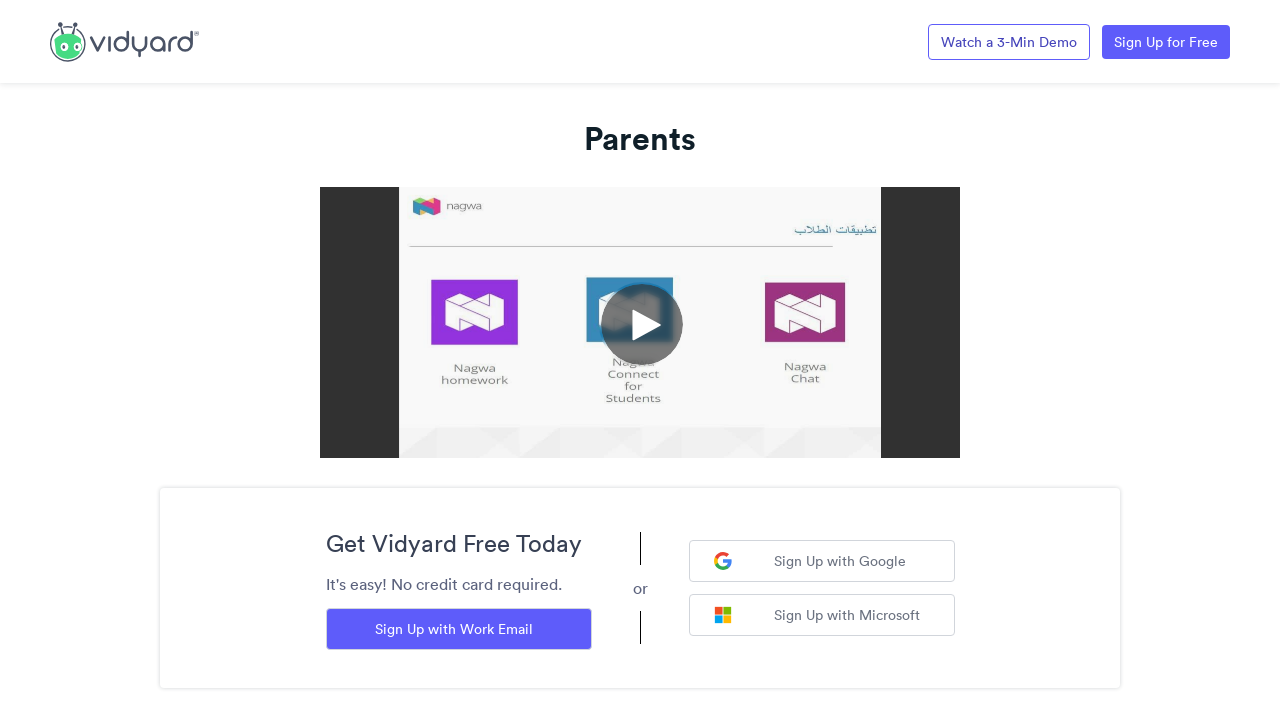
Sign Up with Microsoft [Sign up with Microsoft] (817, 615)
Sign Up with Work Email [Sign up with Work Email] (454, 629)
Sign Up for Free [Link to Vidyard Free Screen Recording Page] (1166, 42)
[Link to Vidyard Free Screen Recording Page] (124, 40)
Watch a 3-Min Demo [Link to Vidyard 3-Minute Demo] (1009, 42)
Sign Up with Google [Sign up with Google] (810, 561)
